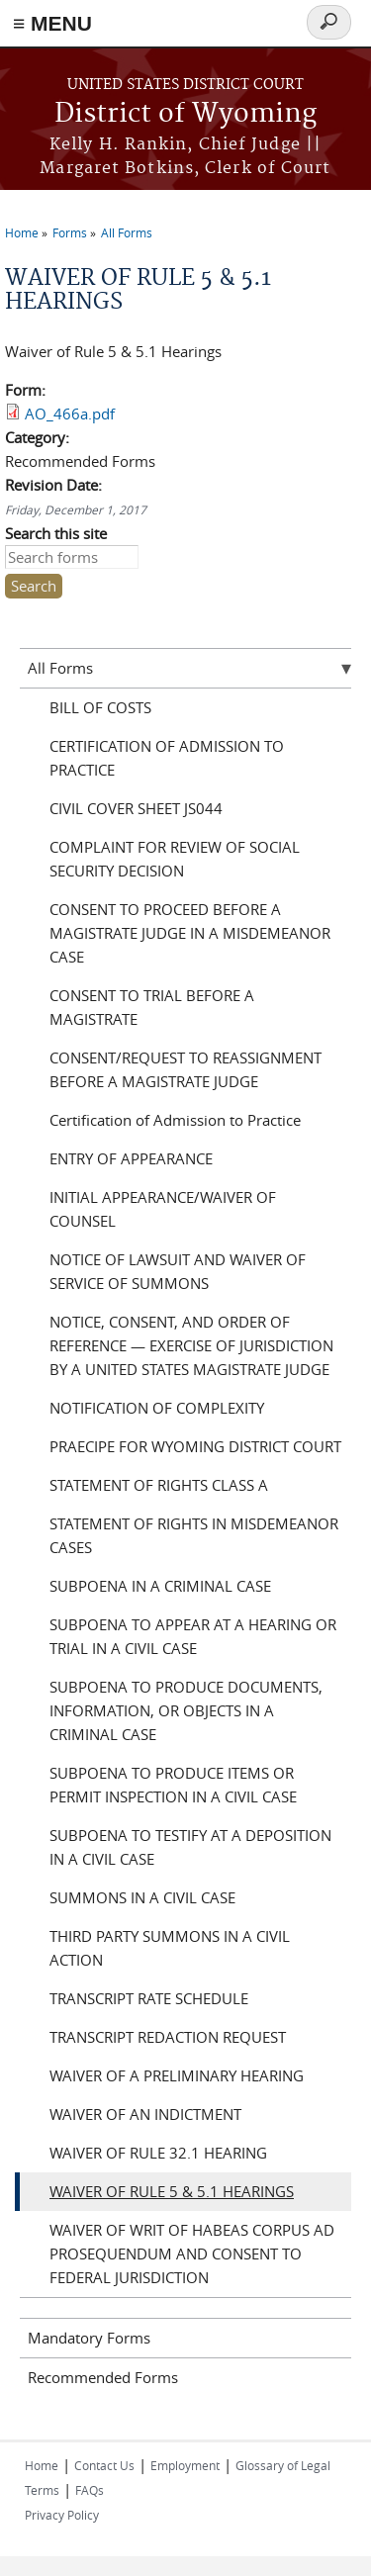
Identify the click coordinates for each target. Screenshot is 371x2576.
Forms (69, 232)
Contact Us (104, 2465)
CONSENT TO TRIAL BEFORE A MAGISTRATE (151, 1007)
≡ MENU (52, 23)
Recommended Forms (103, 2377)
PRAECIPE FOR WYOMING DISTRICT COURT (195, 1446)
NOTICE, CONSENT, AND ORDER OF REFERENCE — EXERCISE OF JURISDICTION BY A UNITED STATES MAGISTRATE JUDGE (191, 1345)
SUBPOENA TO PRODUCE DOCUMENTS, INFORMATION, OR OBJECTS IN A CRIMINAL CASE (186, 1710)
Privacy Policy (62, 2515)
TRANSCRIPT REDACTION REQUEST (167, 2037)
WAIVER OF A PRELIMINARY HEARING (176, 2075)
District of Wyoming (185, 114)
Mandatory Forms (89, 2337)
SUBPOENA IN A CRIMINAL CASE (160, 1586)
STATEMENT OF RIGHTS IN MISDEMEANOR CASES (193, 1535)
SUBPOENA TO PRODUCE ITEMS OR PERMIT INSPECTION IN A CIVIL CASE (173, 1784)
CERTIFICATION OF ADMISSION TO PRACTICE (166, 758)
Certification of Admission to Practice (175, 1120)
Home (22, 232)
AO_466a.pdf (70, 413)
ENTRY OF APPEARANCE (131, 1158)
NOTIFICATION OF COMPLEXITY (156, 1408)
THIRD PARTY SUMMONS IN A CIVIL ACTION (169, 1948)
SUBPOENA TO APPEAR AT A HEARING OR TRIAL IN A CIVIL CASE (192, 1636)
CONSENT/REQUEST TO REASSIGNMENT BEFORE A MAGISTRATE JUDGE (185, 1069)
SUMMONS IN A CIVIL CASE (142, 1897)
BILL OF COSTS (100, 707)
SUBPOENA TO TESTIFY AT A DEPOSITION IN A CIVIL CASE (190, 1847)
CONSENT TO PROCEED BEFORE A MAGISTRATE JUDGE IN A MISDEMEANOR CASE (189, 932)
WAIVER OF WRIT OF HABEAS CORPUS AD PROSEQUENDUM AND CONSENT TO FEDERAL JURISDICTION (191, 2253)
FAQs (89, 2490)
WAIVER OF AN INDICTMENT (145, 2114)
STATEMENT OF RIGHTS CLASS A (158, 1485)
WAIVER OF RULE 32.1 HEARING (158, 2152)
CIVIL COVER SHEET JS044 (136, 808)
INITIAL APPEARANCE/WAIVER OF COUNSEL (162, 1209)
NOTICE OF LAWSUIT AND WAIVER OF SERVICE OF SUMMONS (177, 1271)
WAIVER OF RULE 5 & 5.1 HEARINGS (171, 2191)
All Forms (126, 232)
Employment (185, 2465)
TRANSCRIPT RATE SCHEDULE (148, 1998)
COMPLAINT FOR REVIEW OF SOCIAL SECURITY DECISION (174, 858)
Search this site (56, 533)
